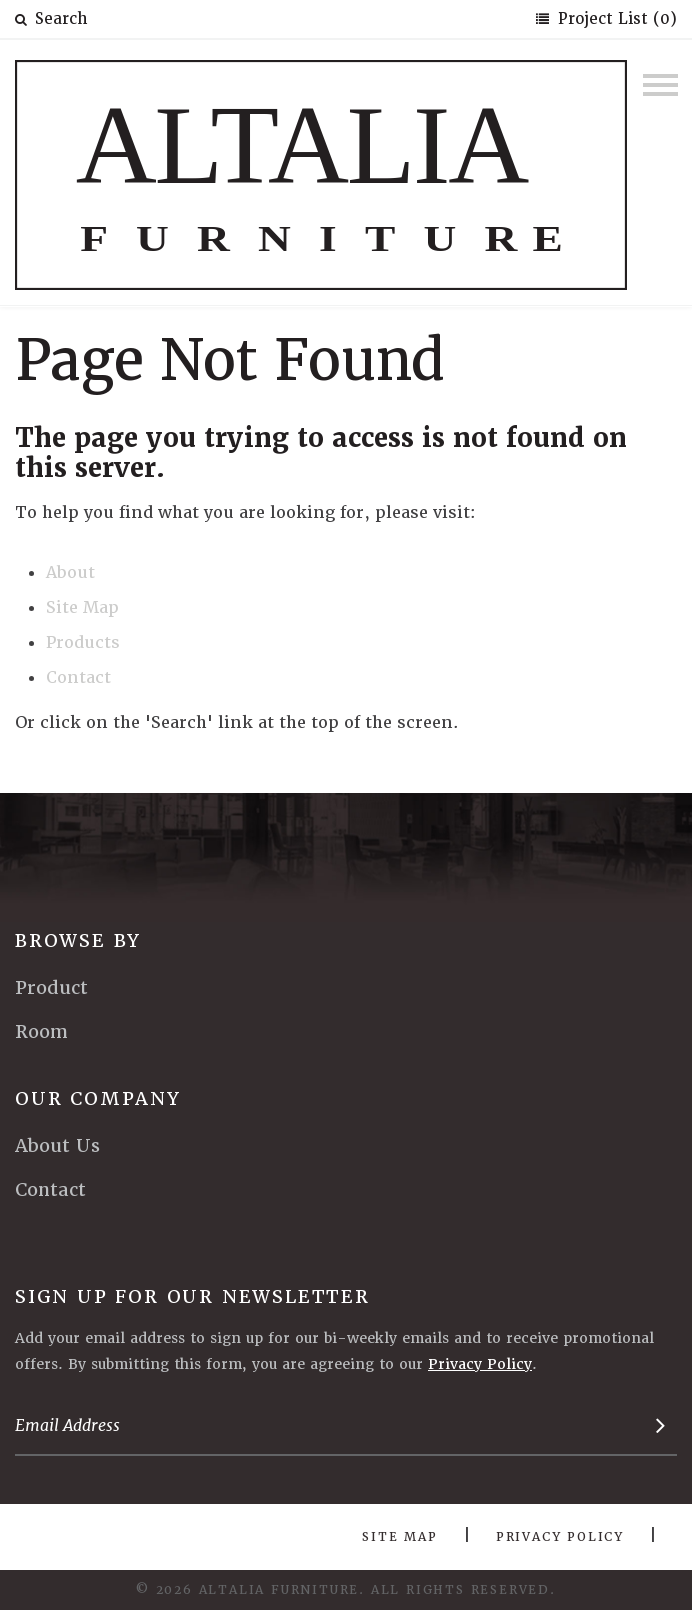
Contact (78, 677)
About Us (57, 1145)
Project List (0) (615, 19)
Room (41, 1031)
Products (83, 642)
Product (51, 987)
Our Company (98, 1098)
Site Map (82, 607)
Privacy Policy (480, 1364)
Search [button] (51, 19)
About (70, 572)
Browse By (78, 940)
